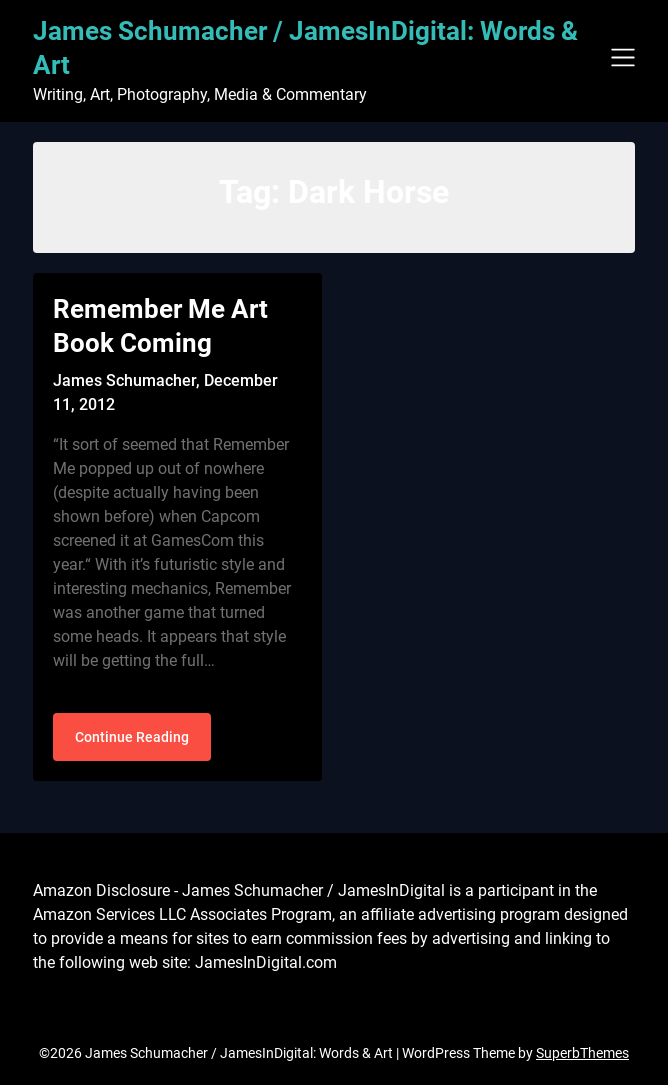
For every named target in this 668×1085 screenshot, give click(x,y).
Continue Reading (132, 737)
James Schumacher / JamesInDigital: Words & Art (305, 48)
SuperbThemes (582, 1053)
